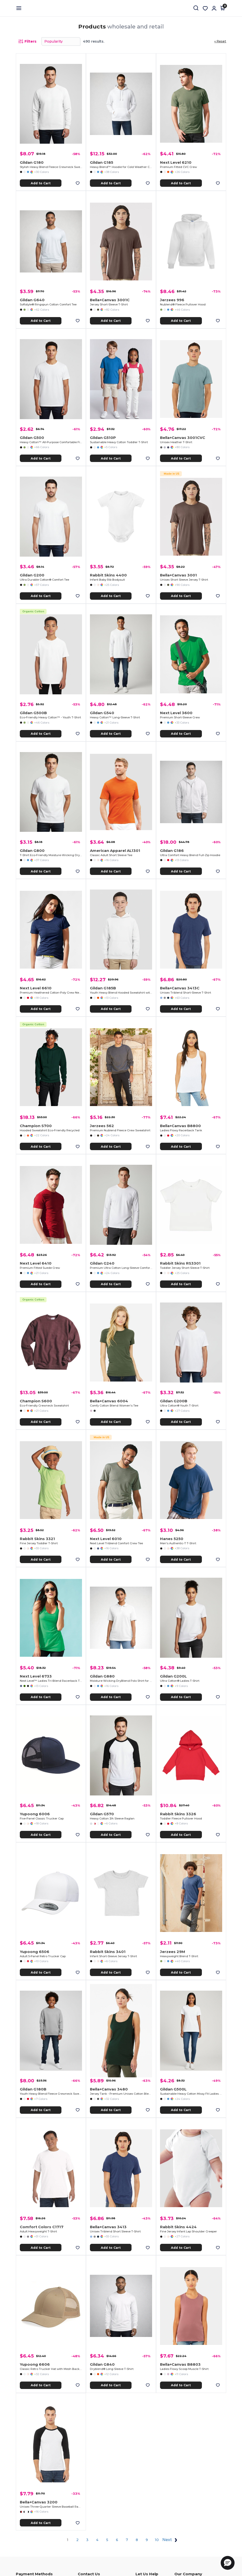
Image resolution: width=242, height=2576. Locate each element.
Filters (27, 46)
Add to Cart (41, 188)
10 (157, 2544)
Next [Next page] (170, 2545)
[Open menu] (21, 11)
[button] (228, 2563)
